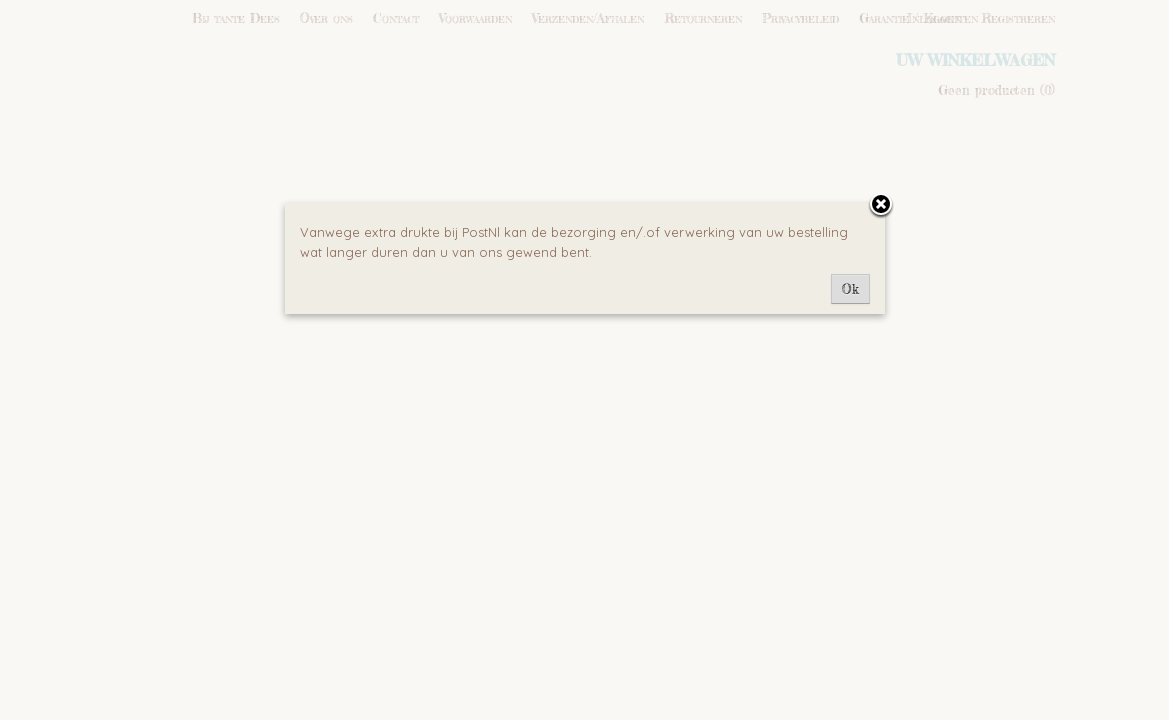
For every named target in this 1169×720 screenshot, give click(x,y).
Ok (850, 289)
